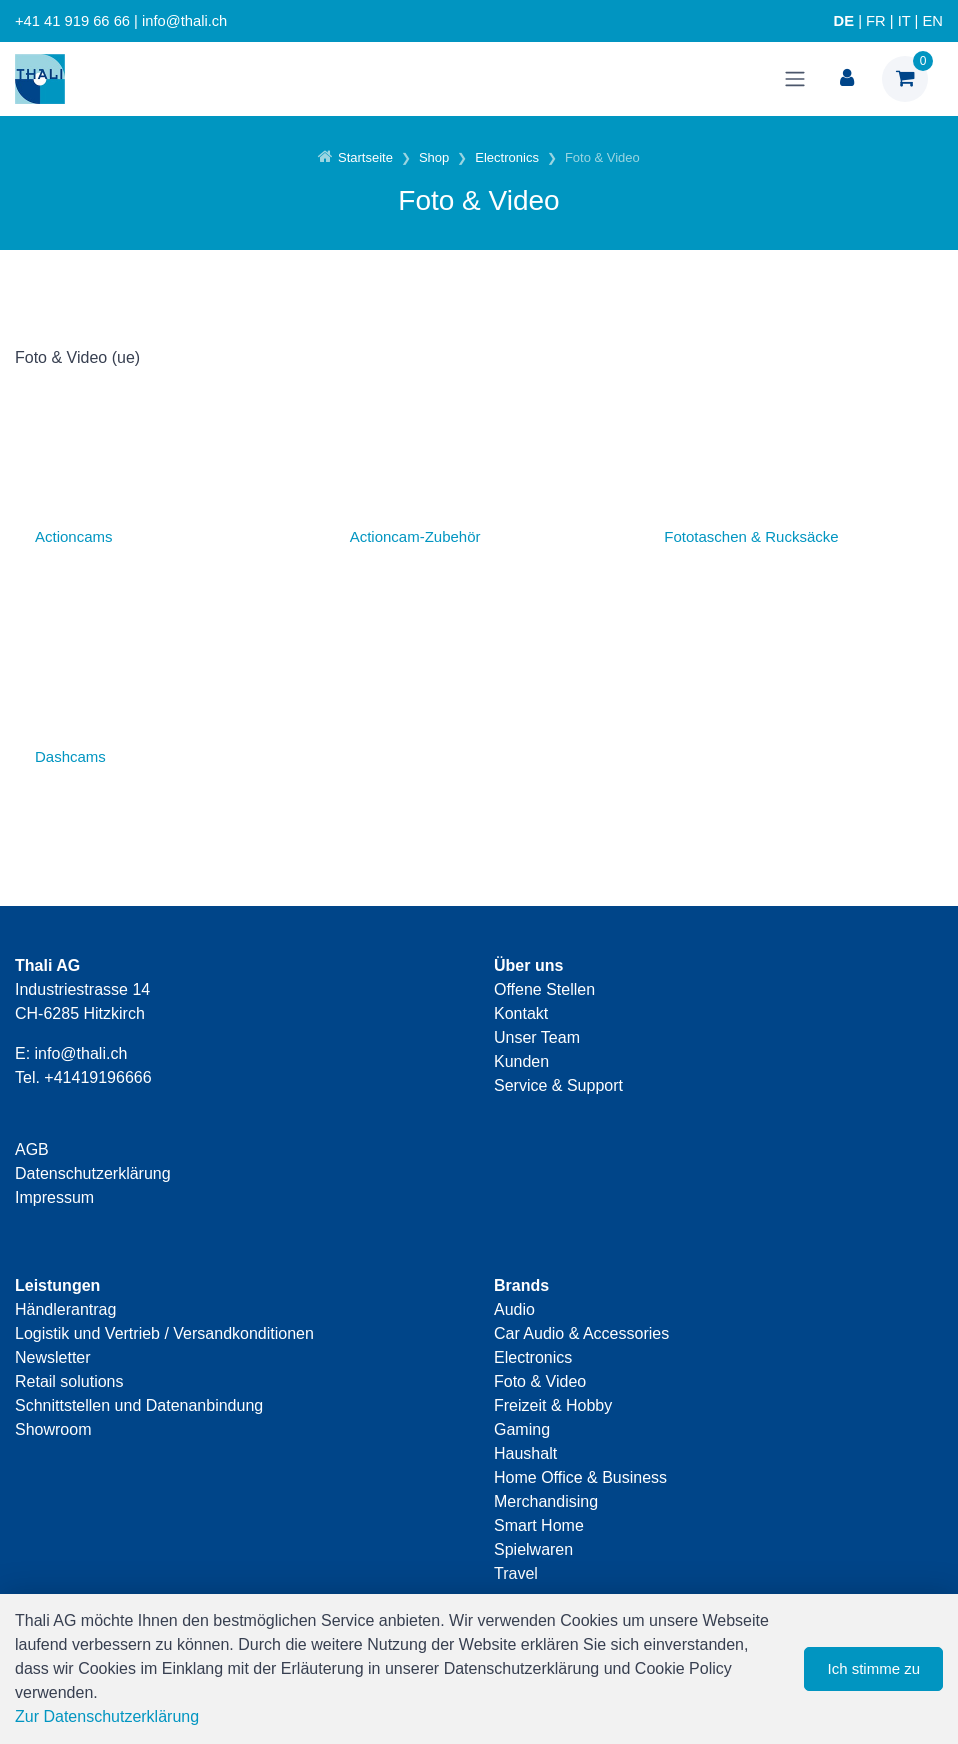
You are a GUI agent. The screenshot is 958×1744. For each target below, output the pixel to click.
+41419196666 (97, 1077)
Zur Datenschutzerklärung (107, 1716)
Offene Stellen (544, 989)
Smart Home (539, 1525)
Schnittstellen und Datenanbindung (139, 1405)
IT (904, 21)
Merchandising (546, 1501)
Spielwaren (533, 1549)
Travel (516, 1573)
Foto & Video (540, 1381)
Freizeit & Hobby (553, 1405)
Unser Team (537, 1037)
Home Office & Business (580, 1477)
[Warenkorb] (905, 79)
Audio (514, 1309)
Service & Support (558, 1085)
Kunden (521, 1061)
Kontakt (521, 1013)
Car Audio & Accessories (581, 1333)
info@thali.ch (81, 1053)
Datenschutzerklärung (93, 1173)
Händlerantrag (65, 1309)
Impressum (54, 1197)
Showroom (53, 1429)
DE (844, 21)
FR (876, 21)
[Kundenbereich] (847, 79)
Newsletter (53, 1357)
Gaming (522, 1429)
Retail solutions (69, 1381)
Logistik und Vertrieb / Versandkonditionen (164, 1333)
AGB (32, 1149)
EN (933, 21)
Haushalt (525, 1453)
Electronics (533, 1357)
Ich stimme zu (873, 1668)
